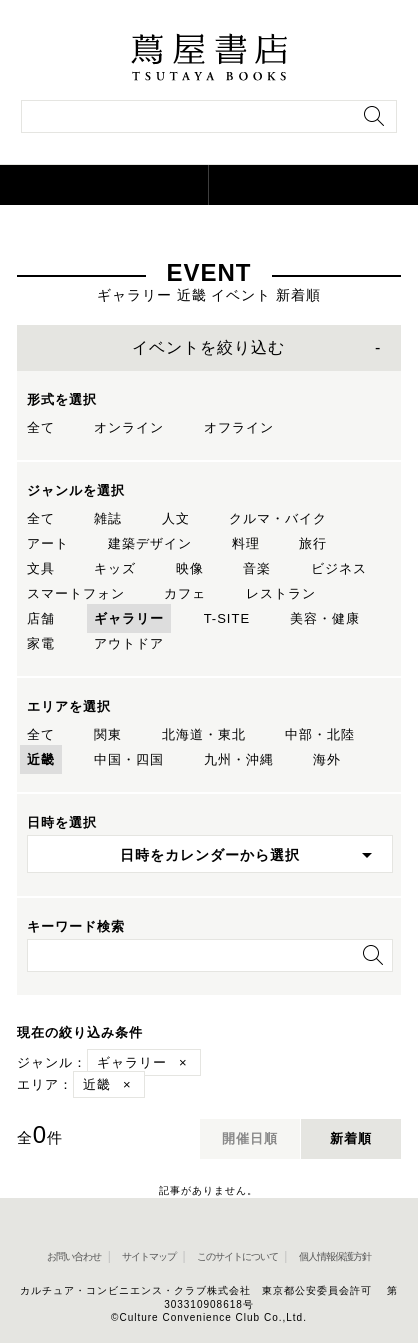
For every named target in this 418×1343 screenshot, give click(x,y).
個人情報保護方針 (335, 1256)
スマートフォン (76, 593)
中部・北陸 (320, 734)
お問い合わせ (74, 1256)
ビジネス (339, 568)
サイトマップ (149, 1256)
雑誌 (108, 518)
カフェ (185, 593)
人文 (176, 518)
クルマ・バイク (278, 518)
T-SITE (227, 618)
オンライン (129, 427)
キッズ (115, 568)
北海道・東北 (204, 734)
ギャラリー (129, 618)
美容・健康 (325, 618)
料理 (246, 543)
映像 (190, 568)
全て (41, 427)
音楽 (257, 568)
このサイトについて (237, 1256)
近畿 (41, 759)
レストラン (281, 593)
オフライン (239, 427)
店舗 (41, 618)
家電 (41, 643)
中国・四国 (129, 759)
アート (48, 543)
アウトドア (129, 643)
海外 (327, 759)
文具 (41, 568)
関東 (108, 734)
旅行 (313, 543)
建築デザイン (150, 543)
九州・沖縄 (239, 759)
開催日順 (250, 1138)
